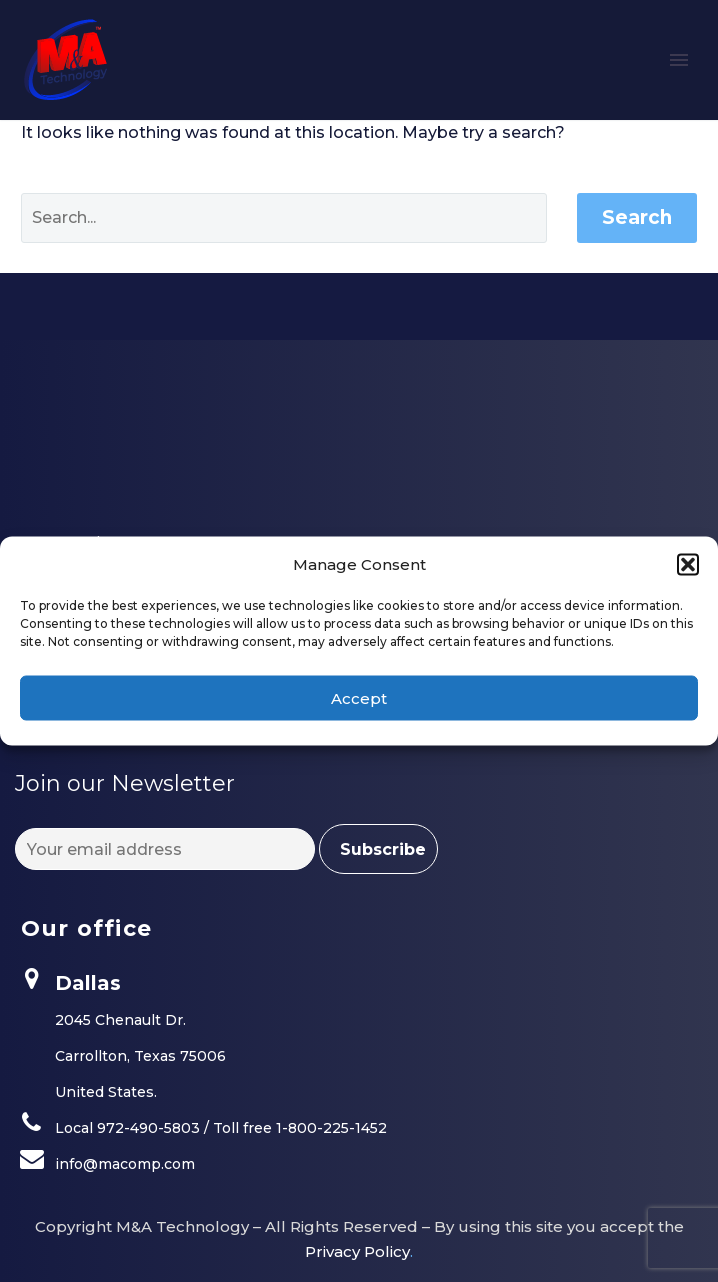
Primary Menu (679, 60)
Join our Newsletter (125, 783)
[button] (688, 564)
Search (637, 217)
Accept (359, 697)
